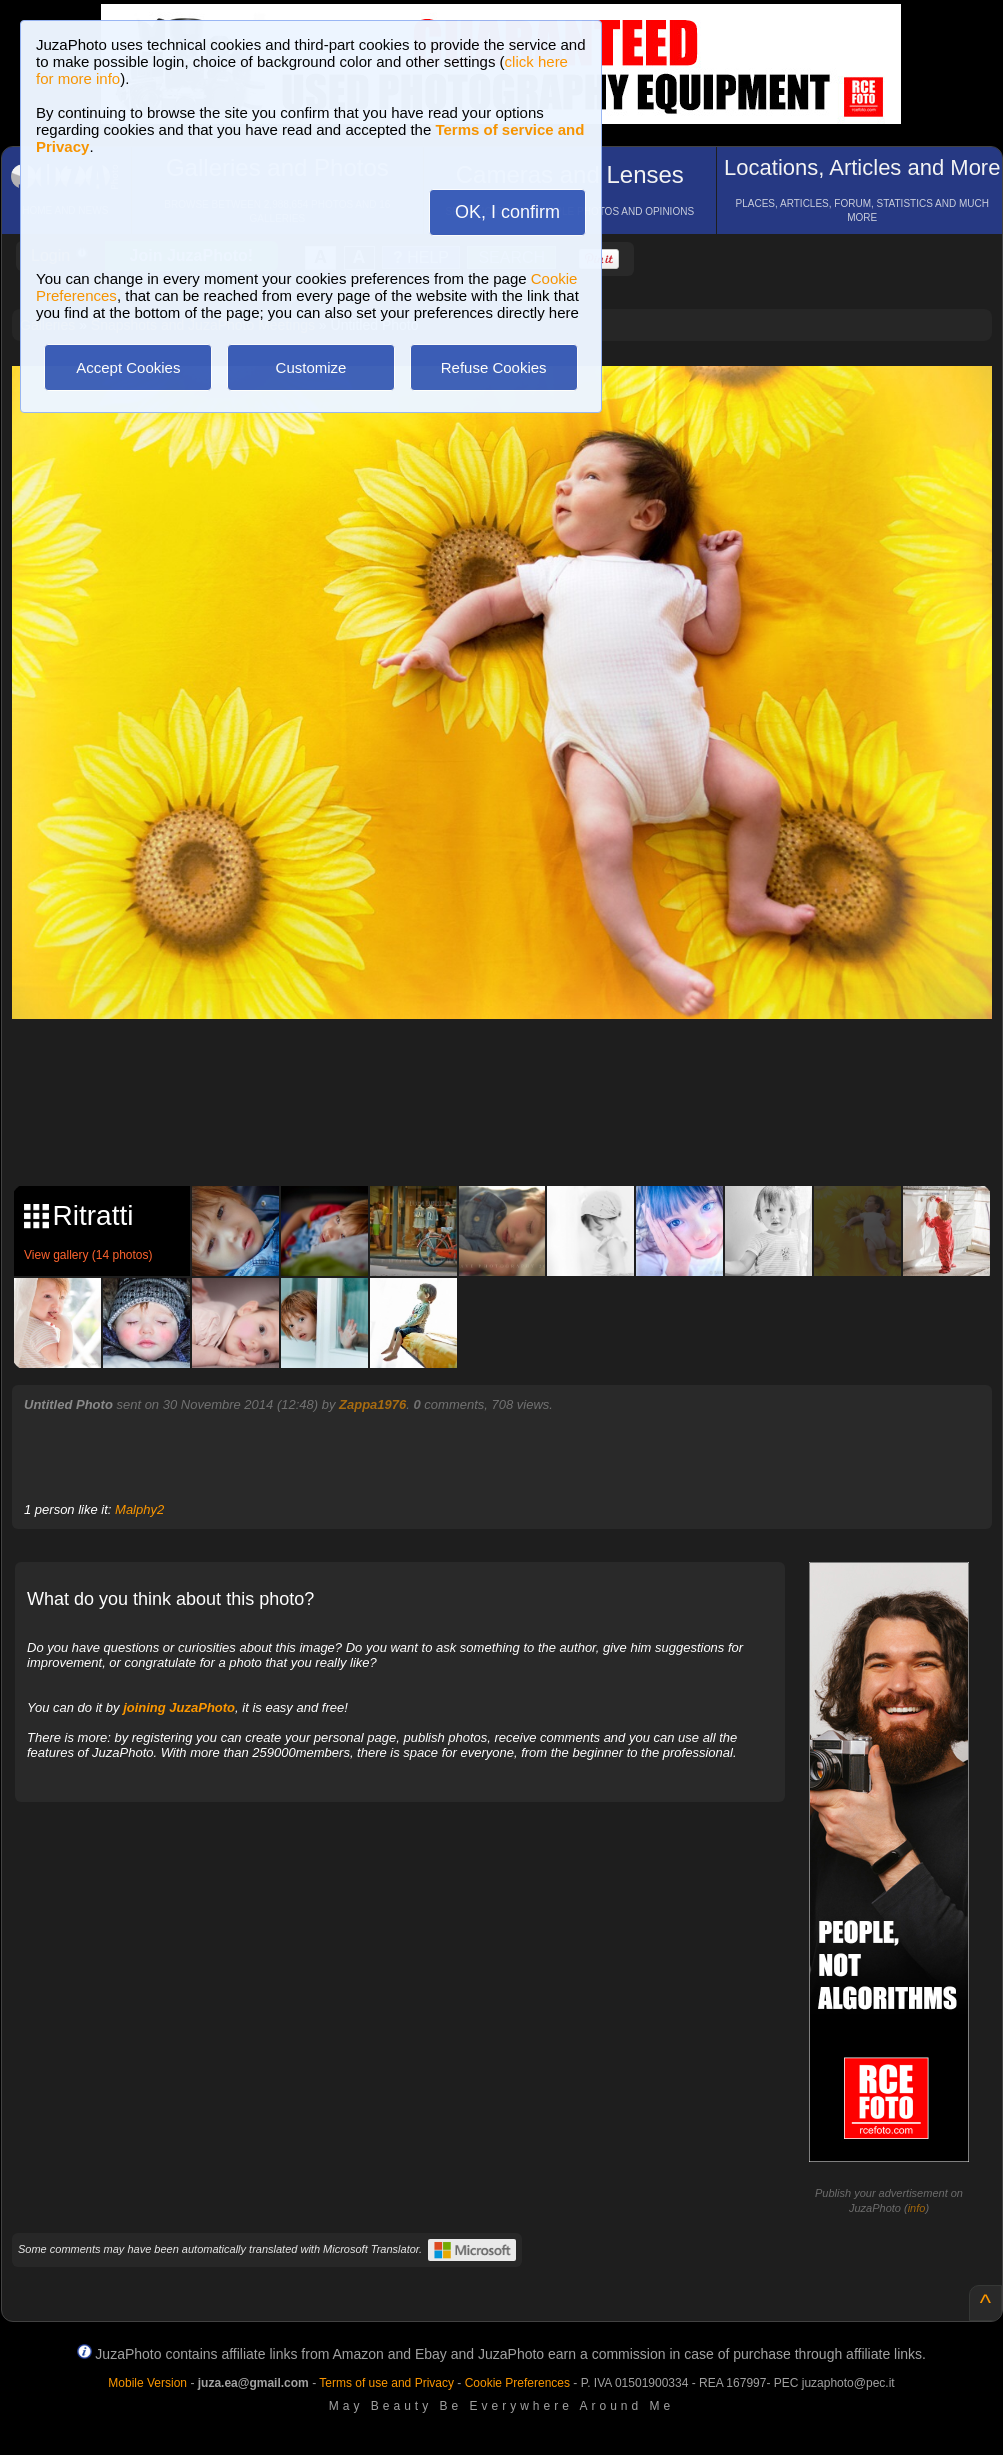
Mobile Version (147, 2383)
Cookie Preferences (517, 2383)
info (917, 2208)
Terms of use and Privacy (386, 2383)
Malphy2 (139, 1509)
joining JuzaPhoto (179, 1707)
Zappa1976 (372, 1404)
